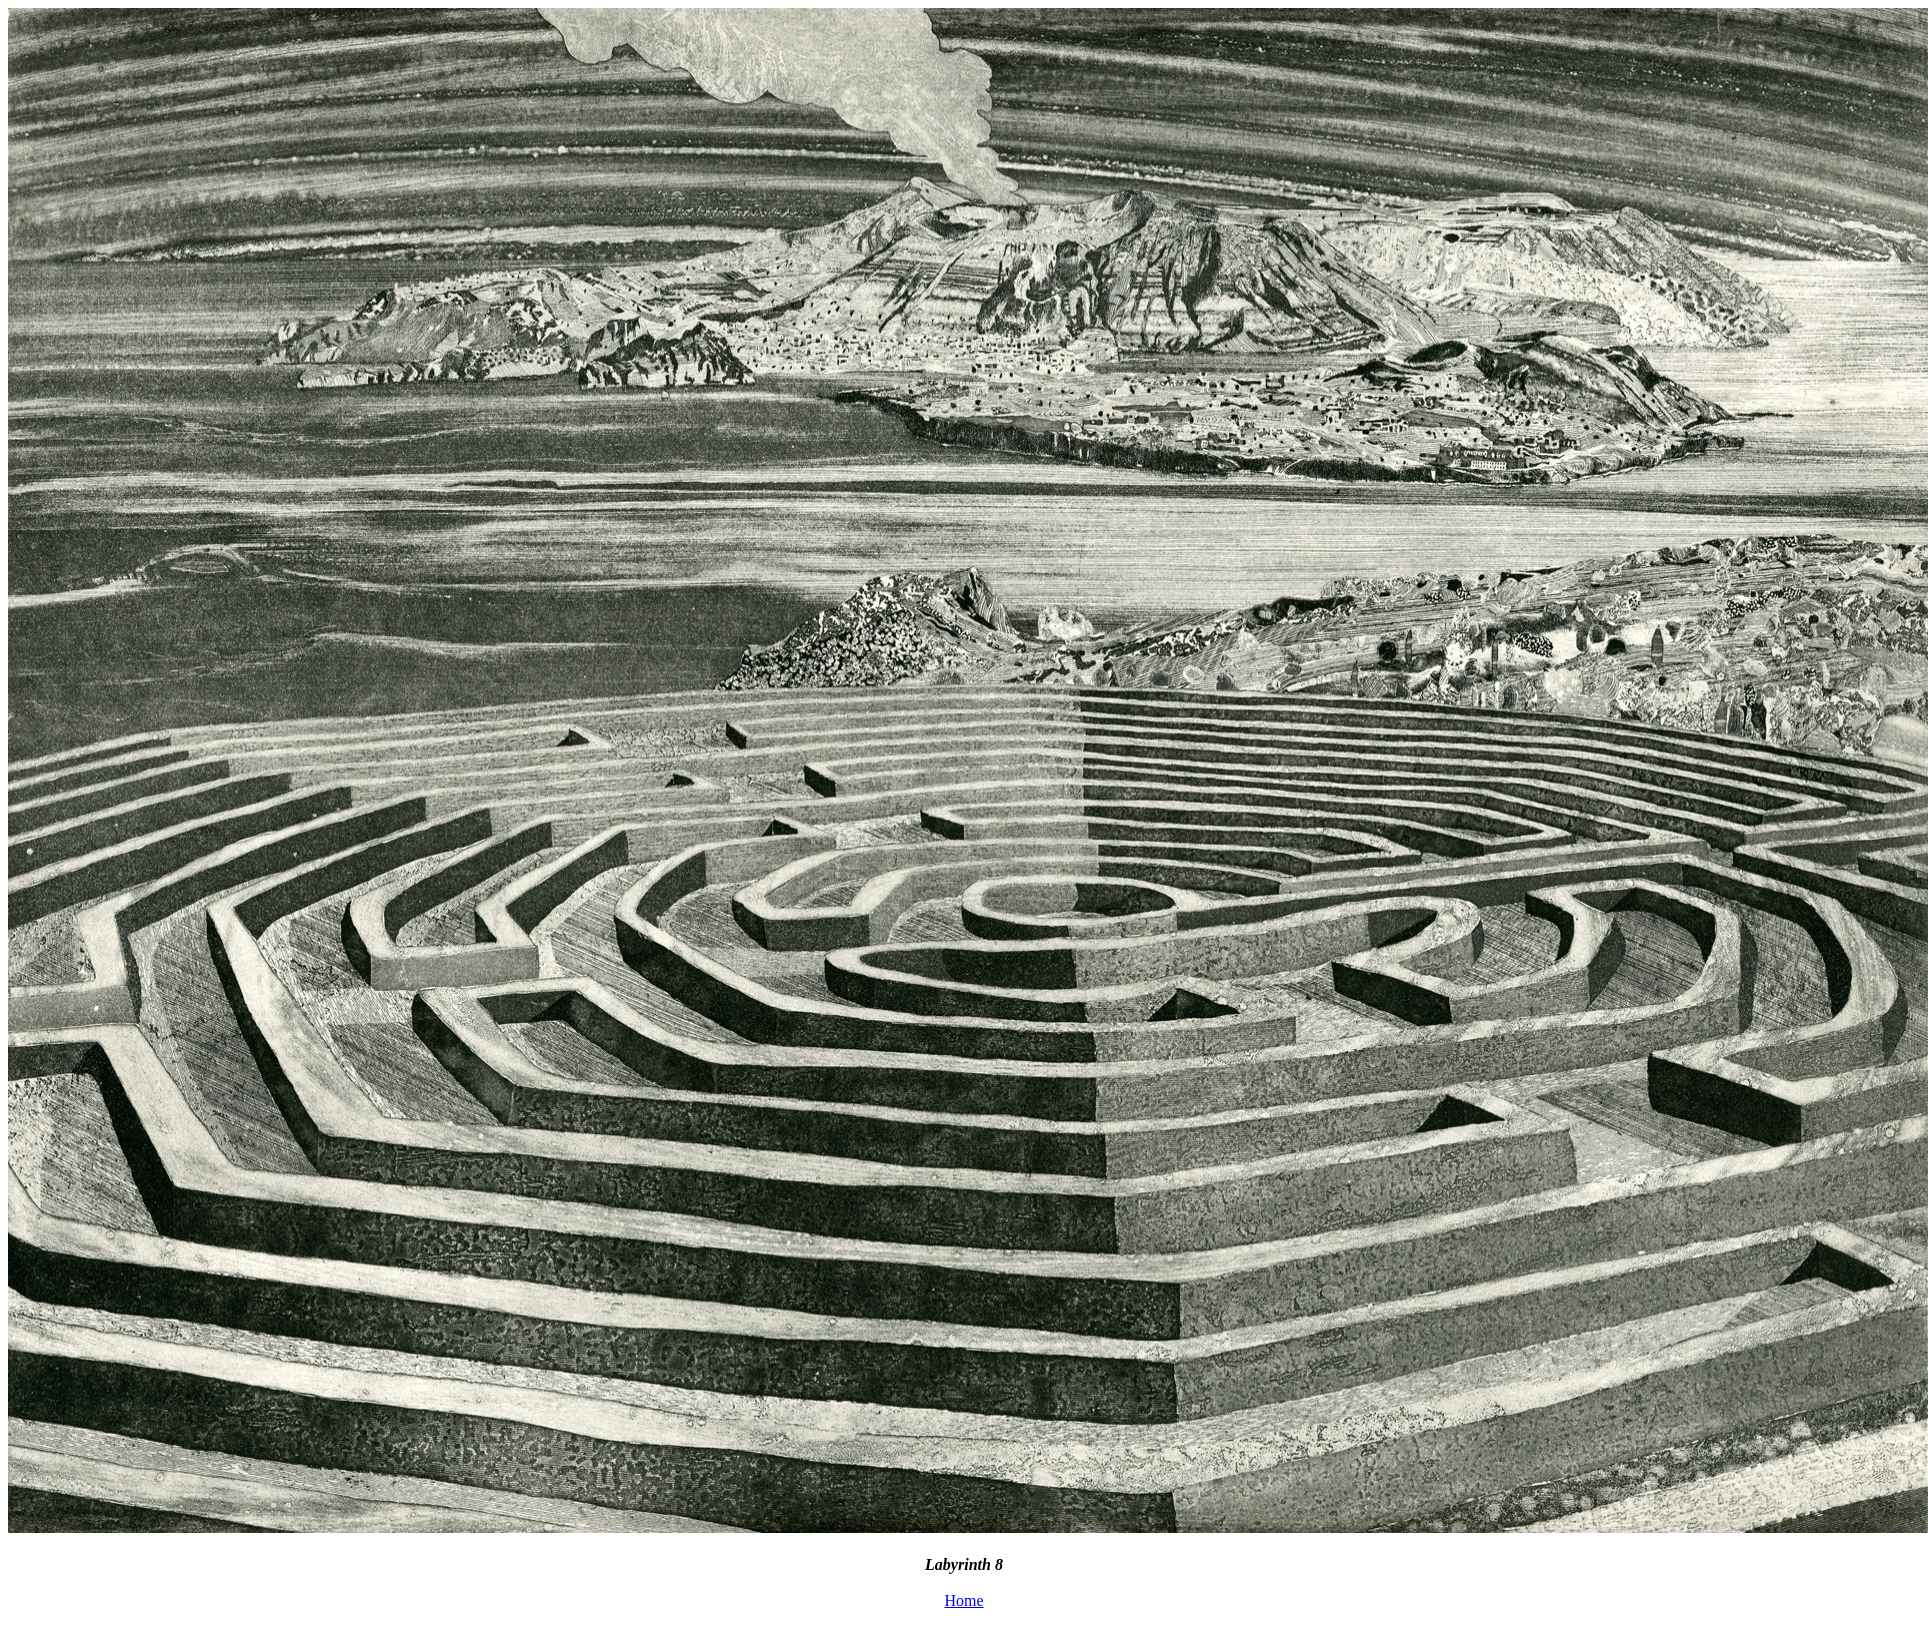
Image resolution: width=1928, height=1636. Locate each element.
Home (963, 1600)
